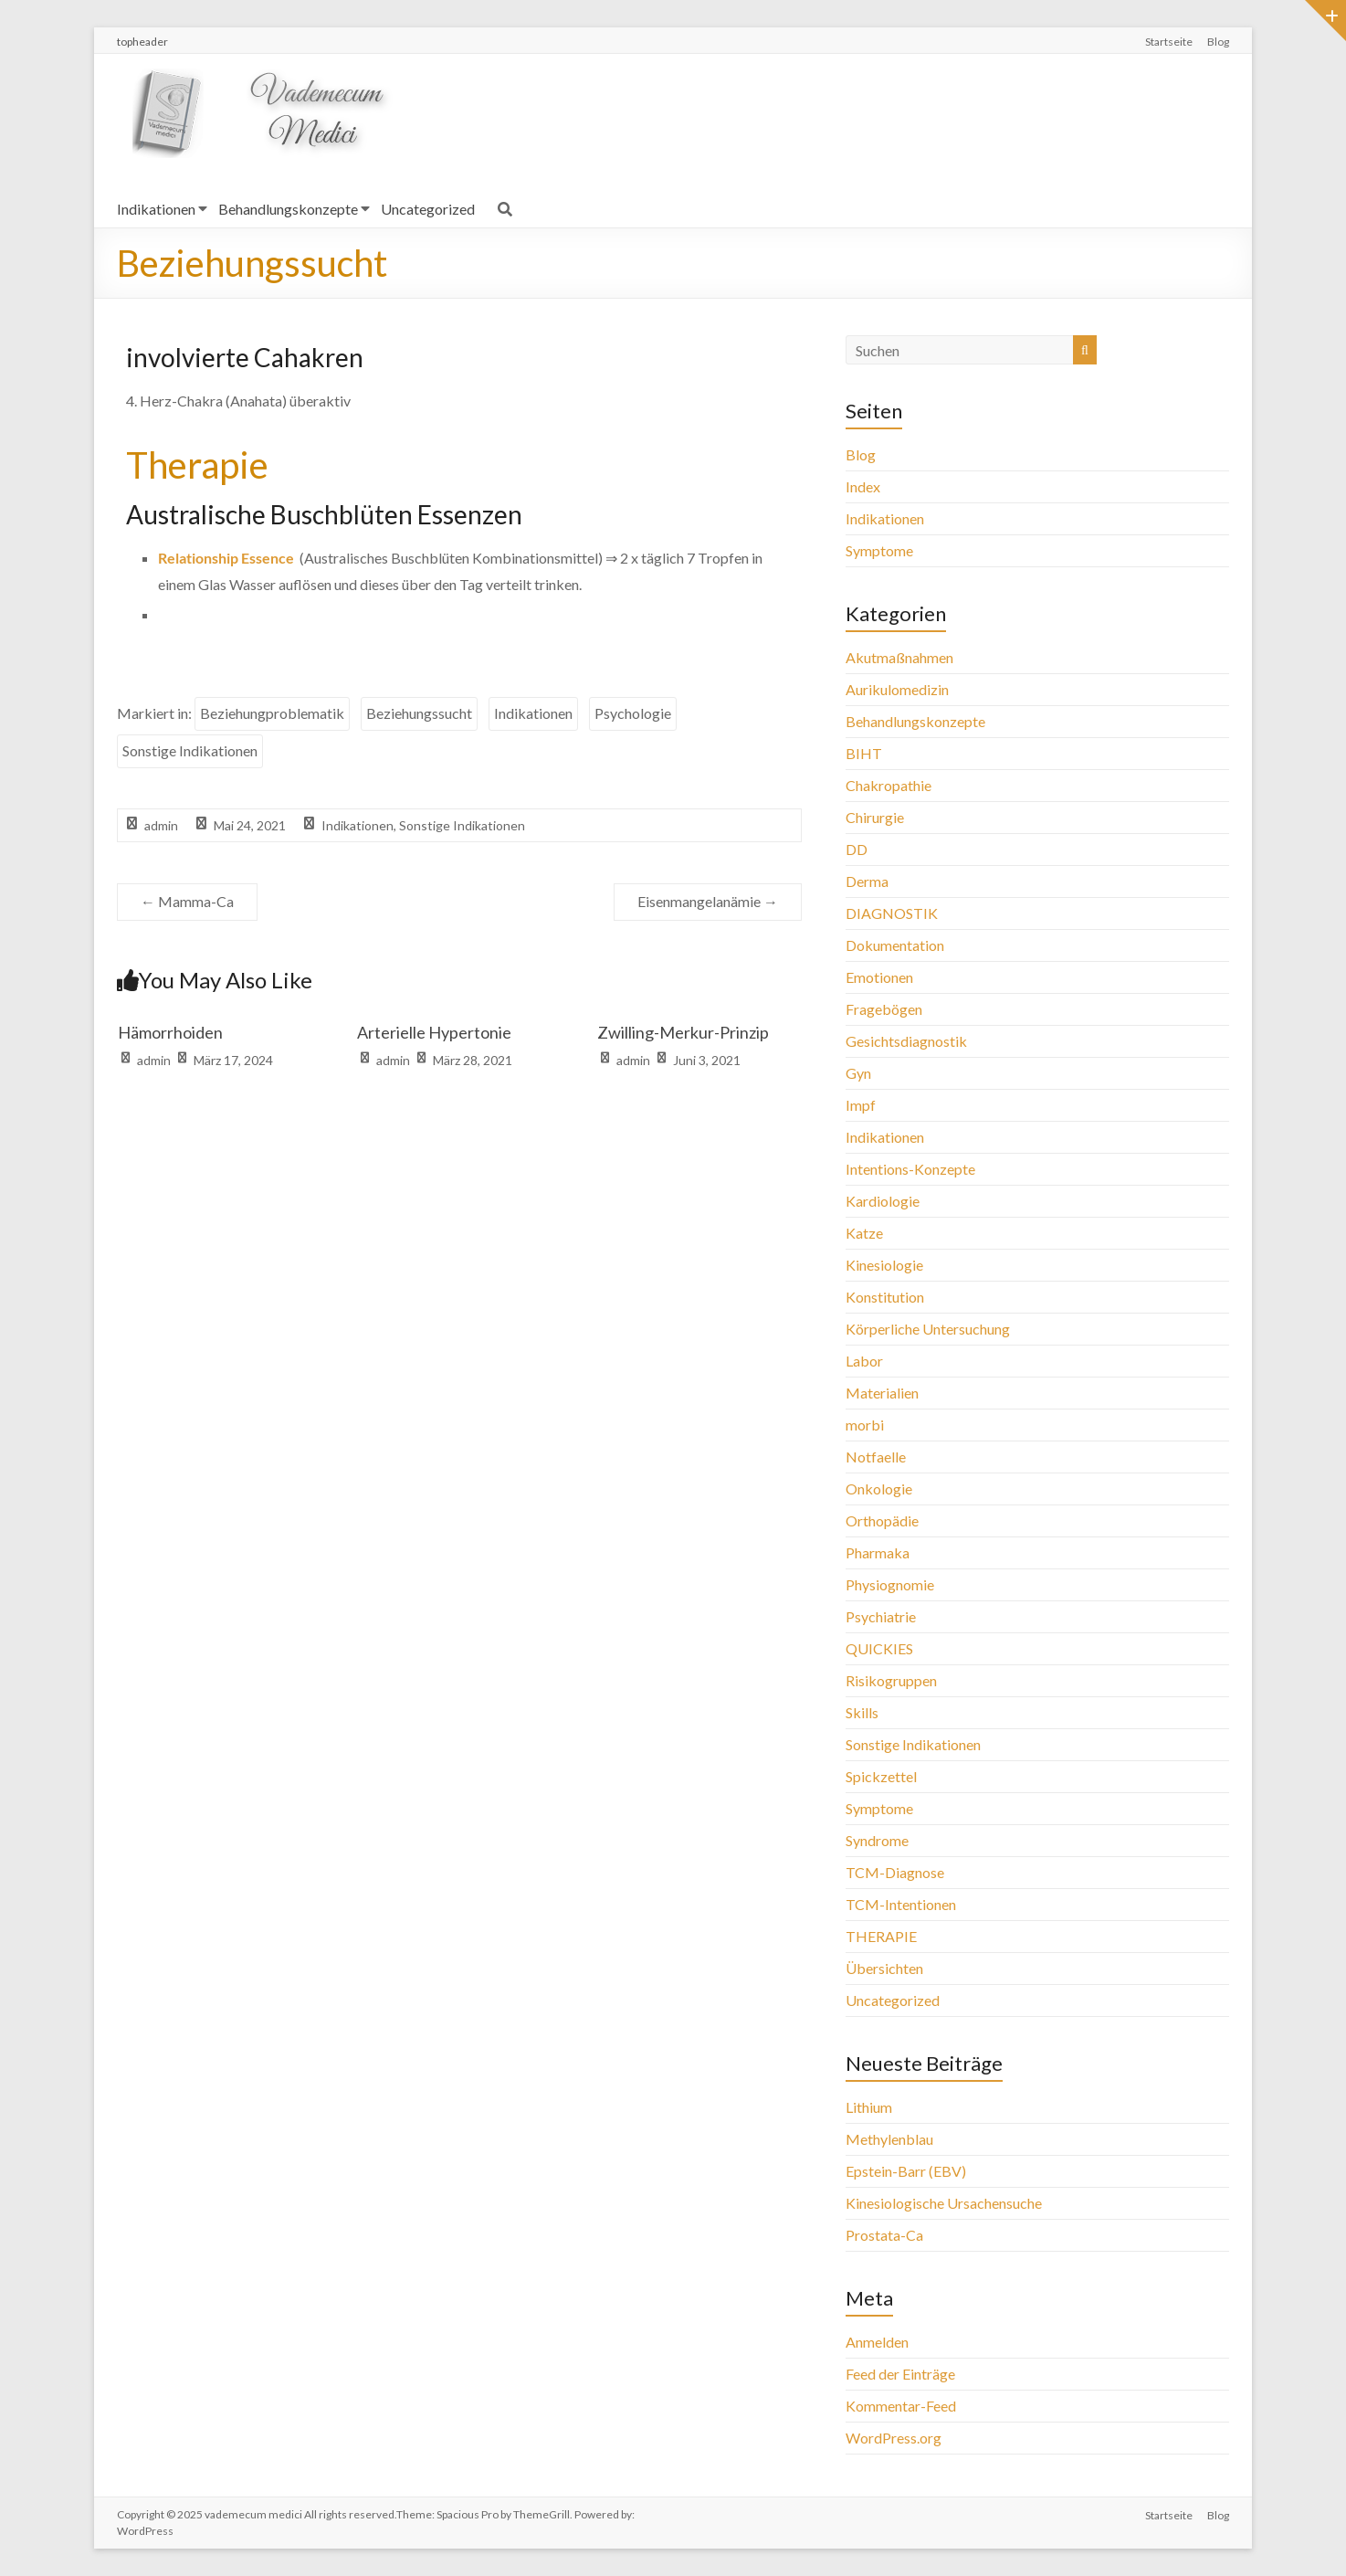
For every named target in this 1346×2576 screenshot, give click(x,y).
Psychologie (632, 713)
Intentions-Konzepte (910, 1168)
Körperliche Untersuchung (928, 1328)
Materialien (882, 1392)
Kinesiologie (884, 1264)
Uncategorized (428, 208)
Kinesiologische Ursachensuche (944, 2203)
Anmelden (877, 2341)
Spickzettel (881, 1776)
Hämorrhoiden (170, 1032)
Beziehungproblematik (272, 713)
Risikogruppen (891, 1680)
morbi (865, 1424)
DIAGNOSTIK (892, 913)
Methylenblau (889, 2139)
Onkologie (879, 1488)
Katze (864, 1232)
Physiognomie (890, 1584)
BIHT (864, 753)
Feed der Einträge (900, 2373)
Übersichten (884, 1968)
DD (857, 849)
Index (863, 486)
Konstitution (885, 1296)
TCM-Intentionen (901, 1904)
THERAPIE (881, 1936)
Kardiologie (883, 1200)
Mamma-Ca (187, 901)
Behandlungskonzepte (288, 208)
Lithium (869, 2107)
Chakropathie (888, 785)
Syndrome (877, 1840)
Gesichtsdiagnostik (906, 1041)
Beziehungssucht (419, 713)
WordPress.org (893, 2437)
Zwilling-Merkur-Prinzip (683, 1032)
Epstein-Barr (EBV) (906, 2171)
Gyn (858, 1073)
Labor (864, 1360)
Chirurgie (875, 817)
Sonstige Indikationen (190, 750)
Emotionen (879, 977)
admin (161, 825)
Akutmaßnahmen (899, 657)
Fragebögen (884, 1009)
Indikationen (156, 208)
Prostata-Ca (884, 2234)
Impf (861, 1105)
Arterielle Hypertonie (434, 1032)
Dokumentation (895, 945)
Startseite (1169, 41)
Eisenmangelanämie (707, 901)
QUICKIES (879, 1648)
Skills (862, 1712)
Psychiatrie (881, 1616)
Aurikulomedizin (897, 689)
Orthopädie (882, 1520)
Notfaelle (876, 1456)
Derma (867, 881)
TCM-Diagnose (895, 1872)
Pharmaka (878, 1552)
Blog (1218, 41)
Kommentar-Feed (901, 2405)
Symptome (879, 550)
